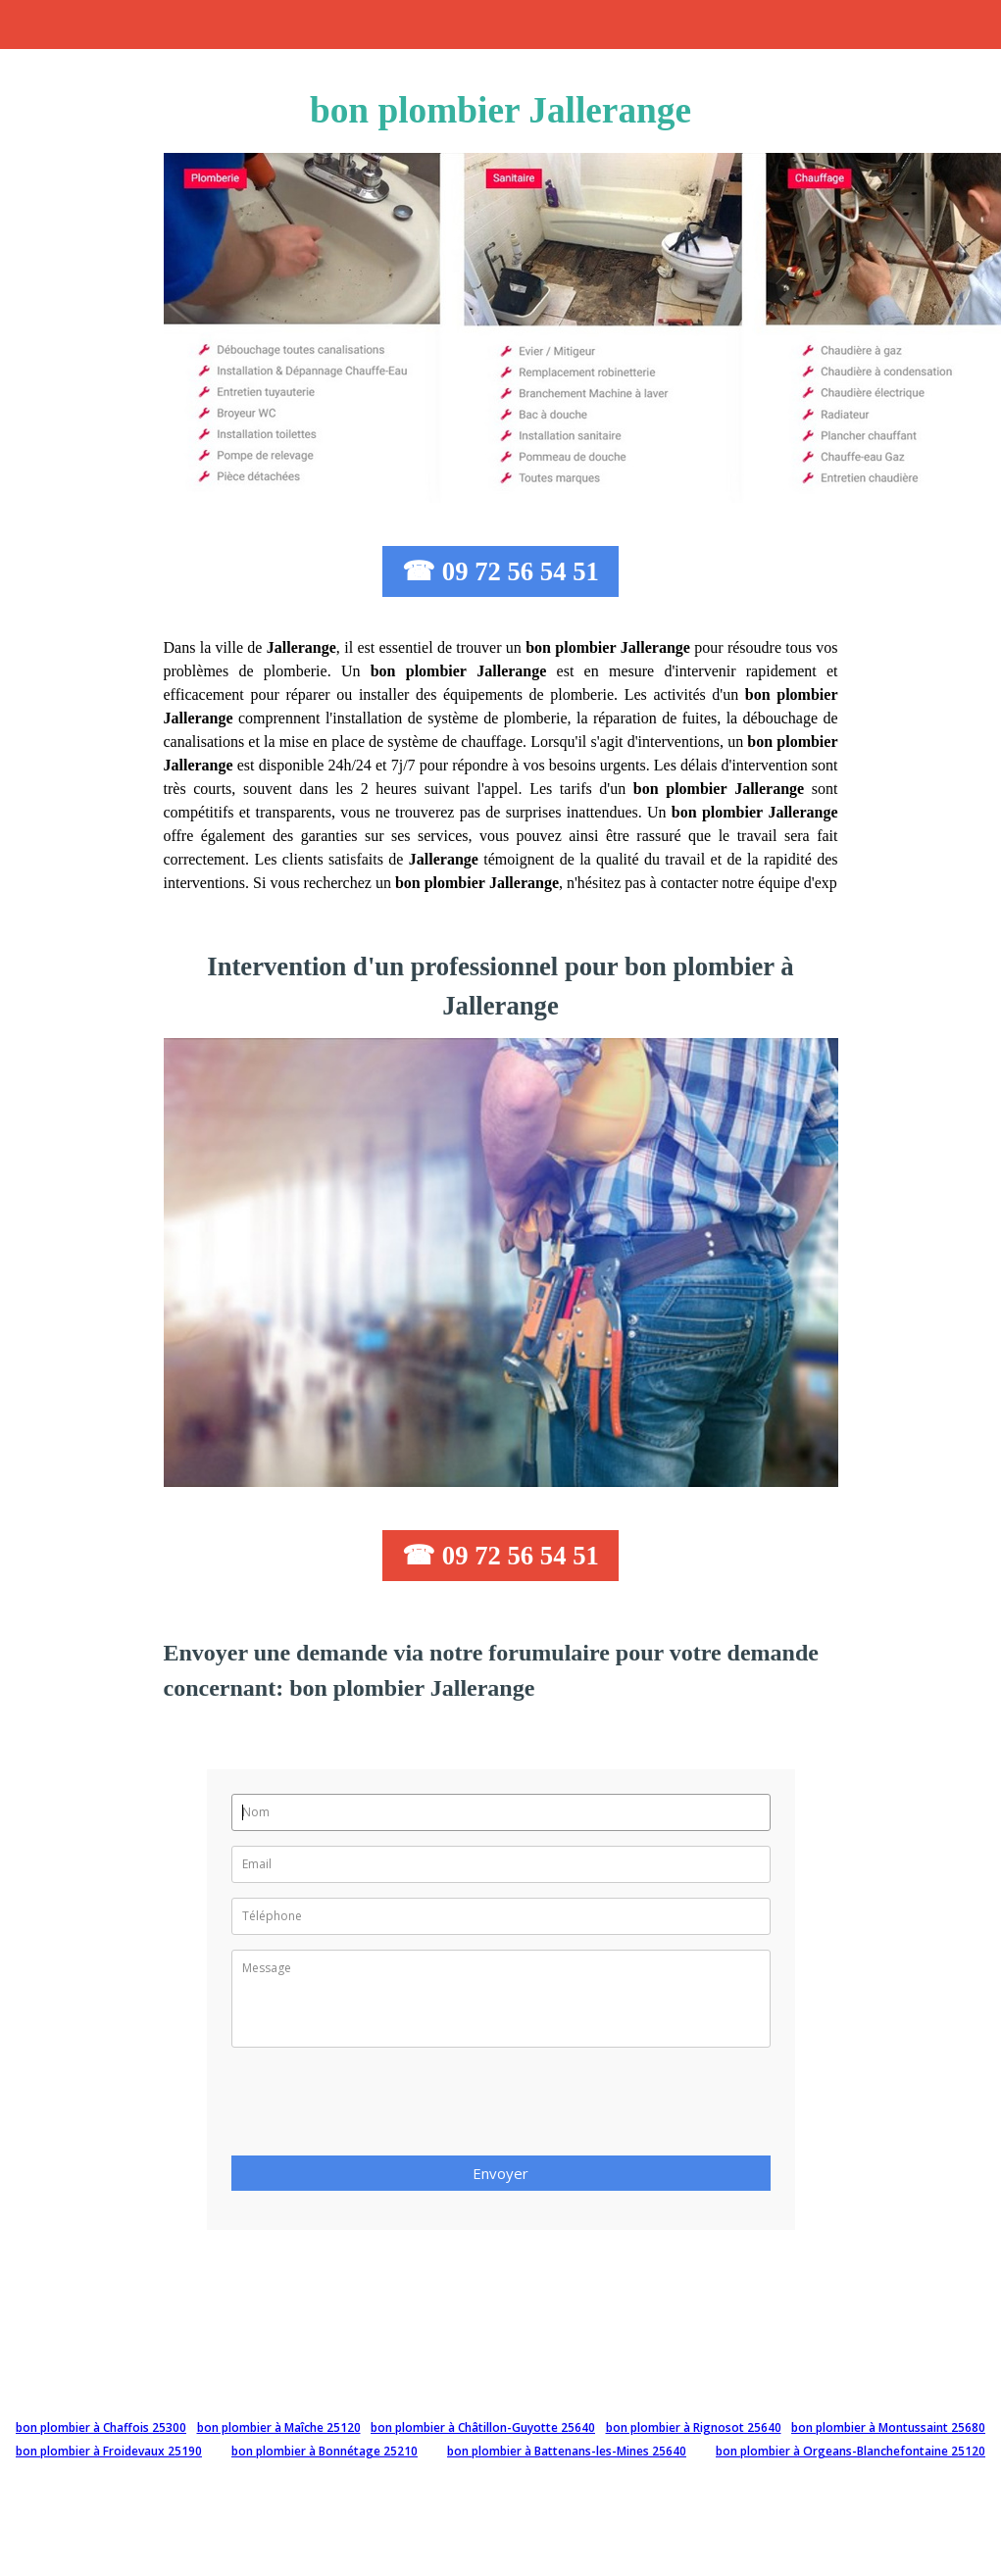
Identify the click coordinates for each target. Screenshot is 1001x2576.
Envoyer (500, 2173)
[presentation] (380, 2107)
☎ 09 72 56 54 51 (500, 571)
